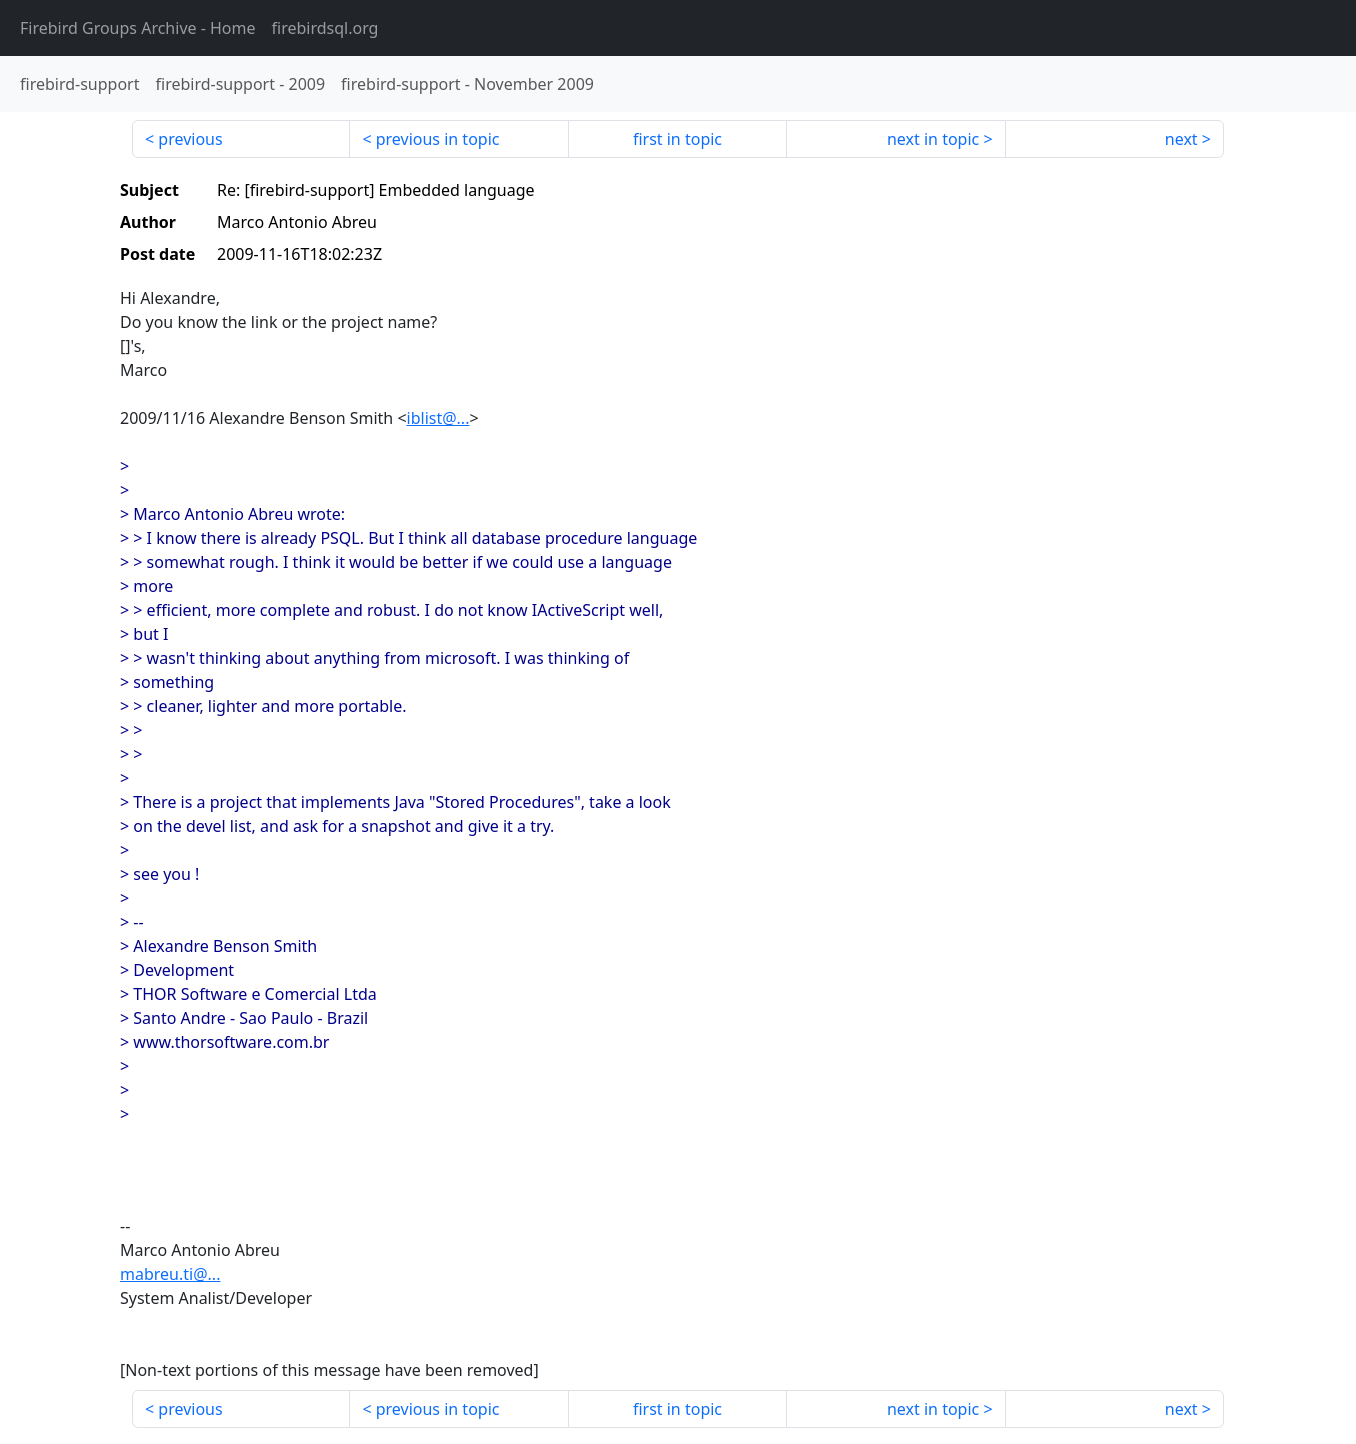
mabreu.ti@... (170, 1274)
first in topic (677, 139)
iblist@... (438, 418)
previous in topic (438, 139)
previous (190, 139)
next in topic (933, 139)
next (1181, 139)
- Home (138, 28)
